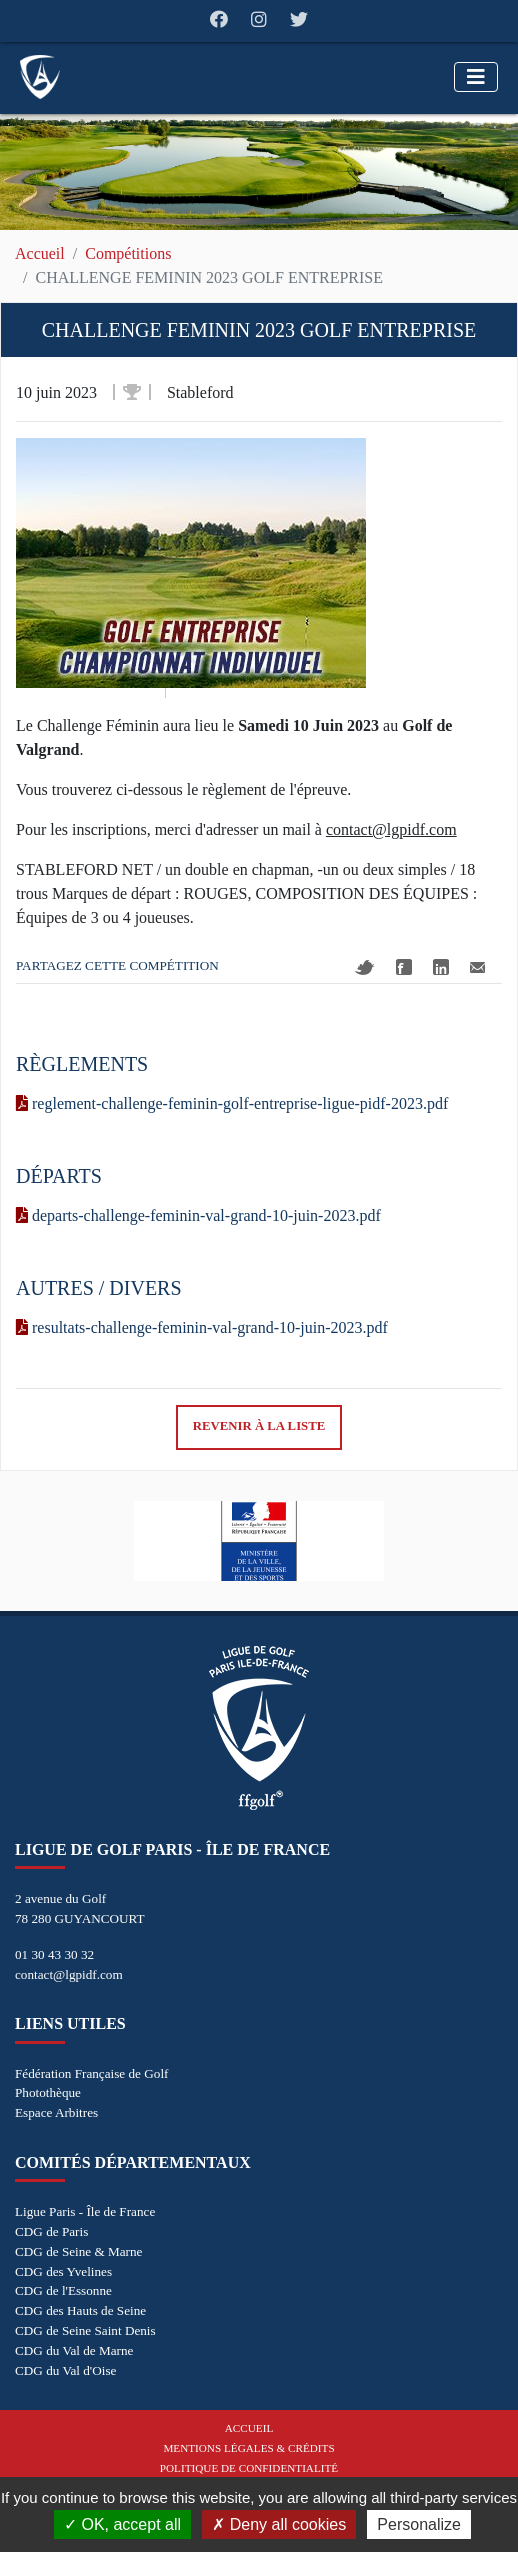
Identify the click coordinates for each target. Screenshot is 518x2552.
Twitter (365, 967)
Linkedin (441, 967)
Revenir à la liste (259, 1426)
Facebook (404, 967)
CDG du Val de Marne (74, 2350)
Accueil (40, 253)
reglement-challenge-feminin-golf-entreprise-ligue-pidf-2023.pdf (232, 1103)
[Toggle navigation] (476, 77)
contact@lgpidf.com (69, 1974)
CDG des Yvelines (63, 2271)
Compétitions (128, 253)
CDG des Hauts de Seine (80, 2310)
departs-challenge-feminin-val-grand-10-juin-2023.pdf (198, 1215)
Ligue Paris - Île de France (85, 2211)
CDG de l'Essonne (63, 2290)
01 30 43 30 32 (54, 1954)
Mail (477, 967)
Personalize (419, 2524)
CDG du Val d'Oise (65, 2370)
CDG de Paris (51, 2231)
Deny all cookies (279, 2524)
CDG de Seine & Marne (78, 2251)
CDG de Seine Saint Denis (85, 2330)
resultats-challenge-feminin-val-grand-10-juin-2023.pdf (202, 1327)
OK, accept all (122, 2524)
